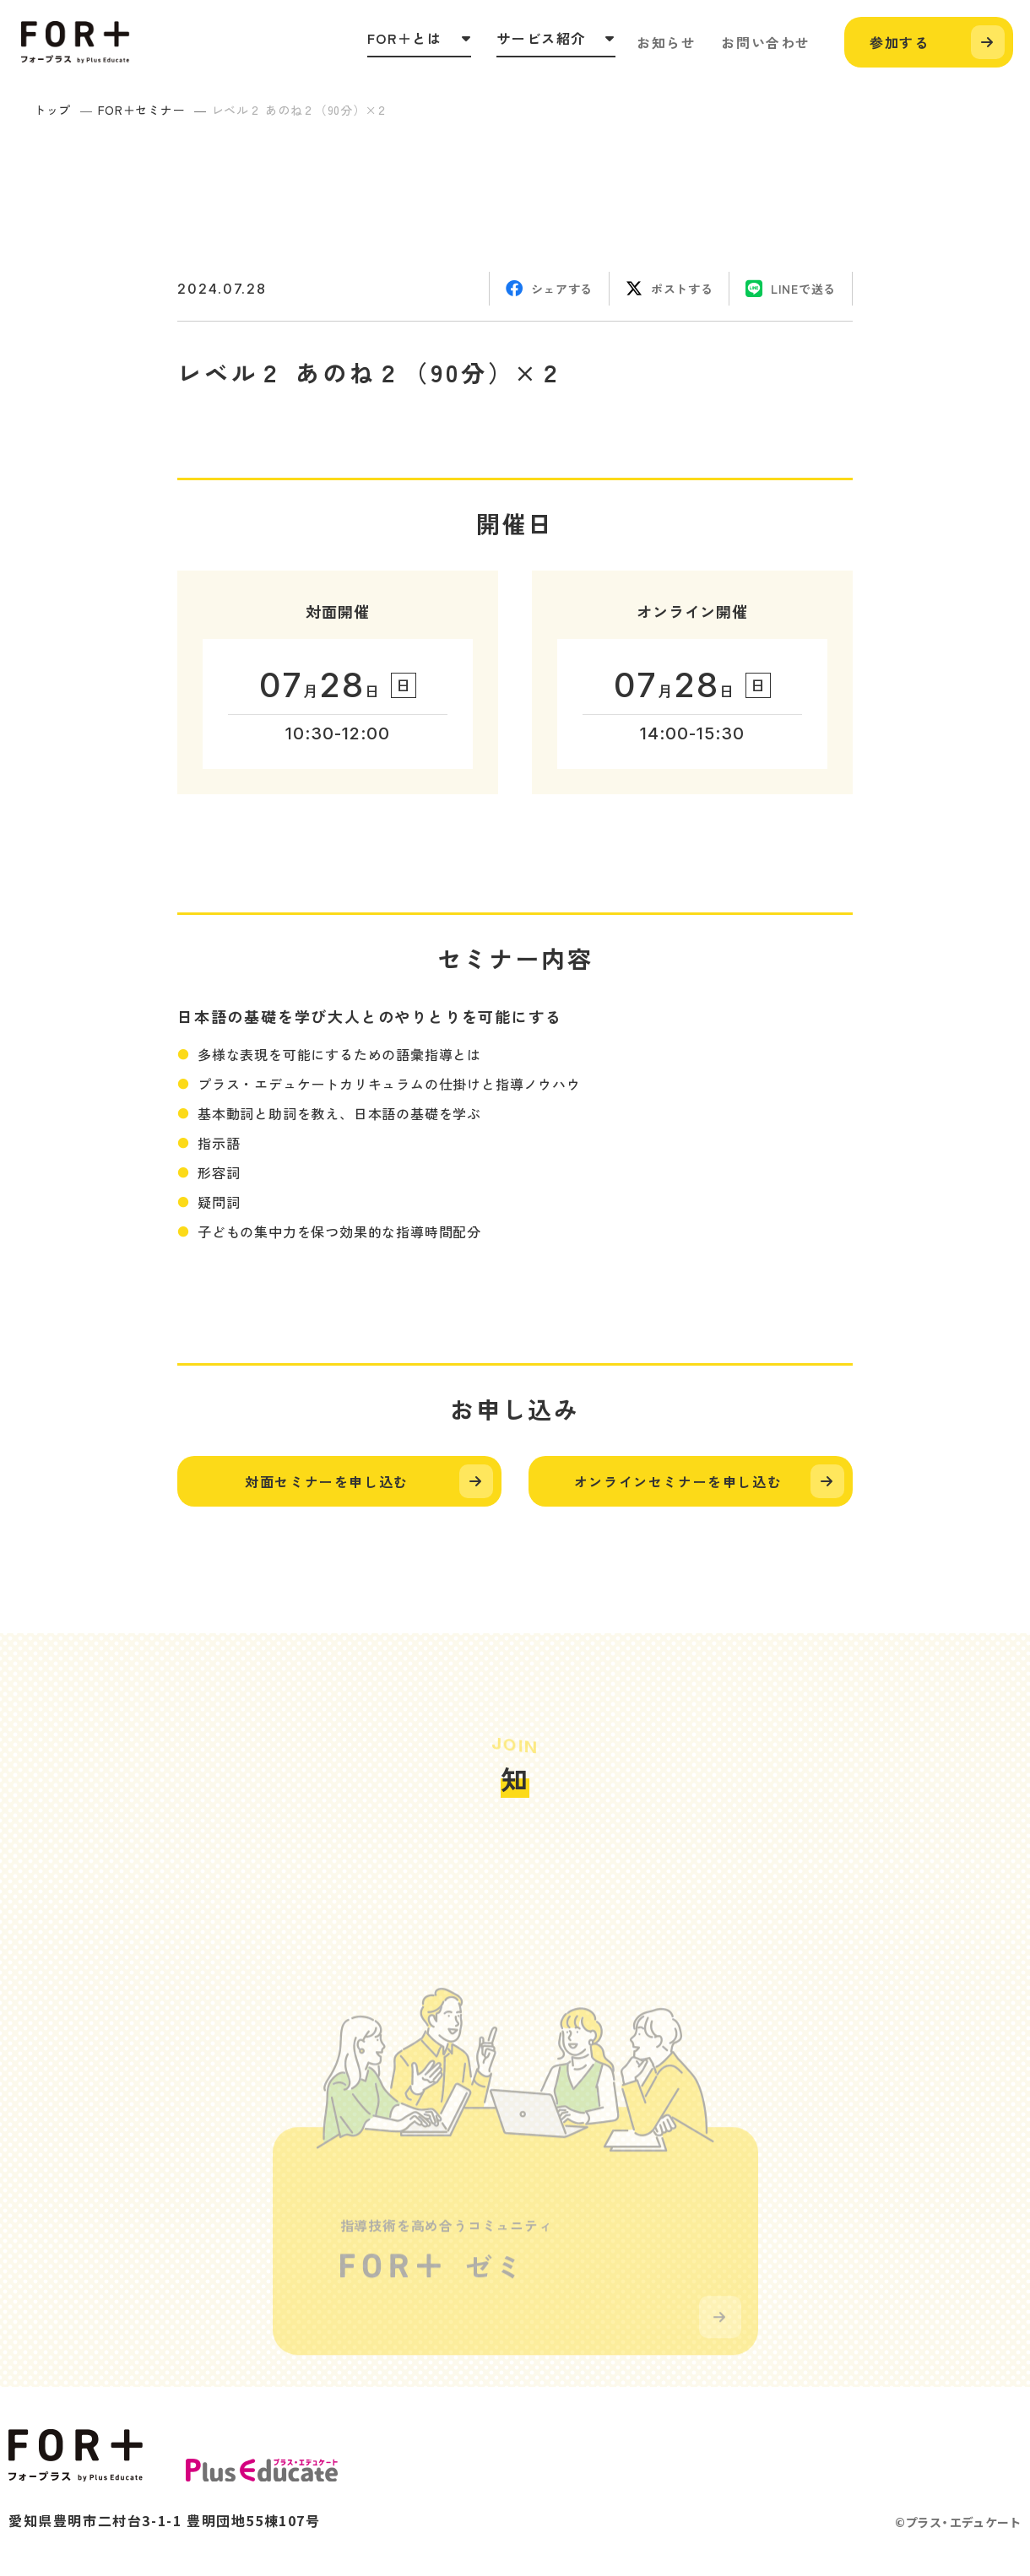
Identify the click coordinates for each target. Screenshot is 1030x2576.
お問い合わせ (765, 42)
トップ (52, 109)
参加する (899, 42)
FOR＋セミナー (142, 109)
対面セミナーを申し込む (327, 1481)
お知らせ (666, 42)
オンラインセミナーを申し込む (678, 1481)
